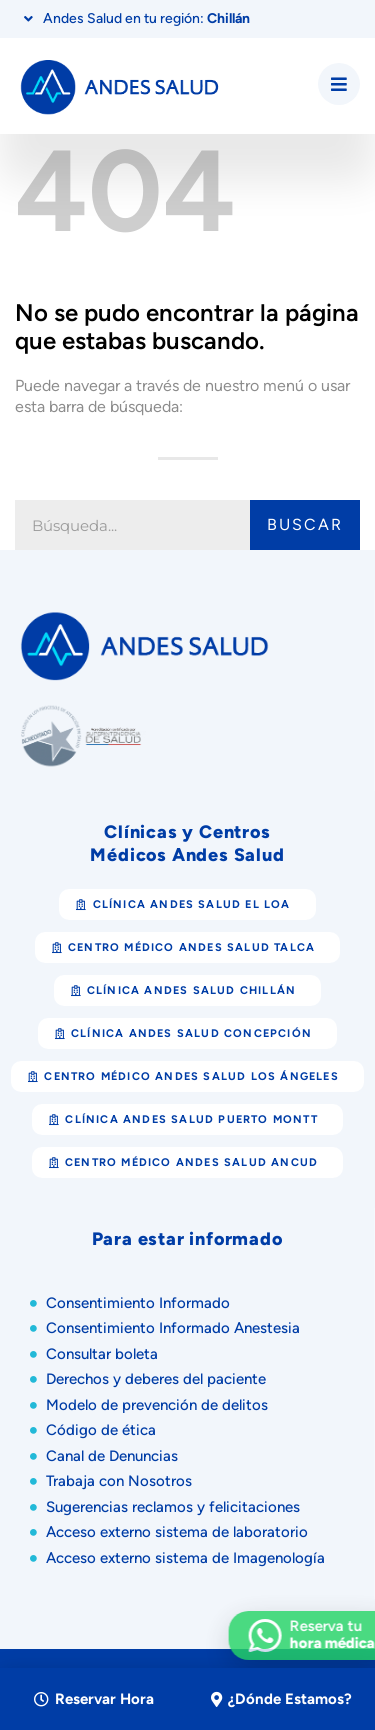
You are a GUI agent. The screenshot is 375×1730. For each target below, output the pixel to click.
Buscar (305, 524)
